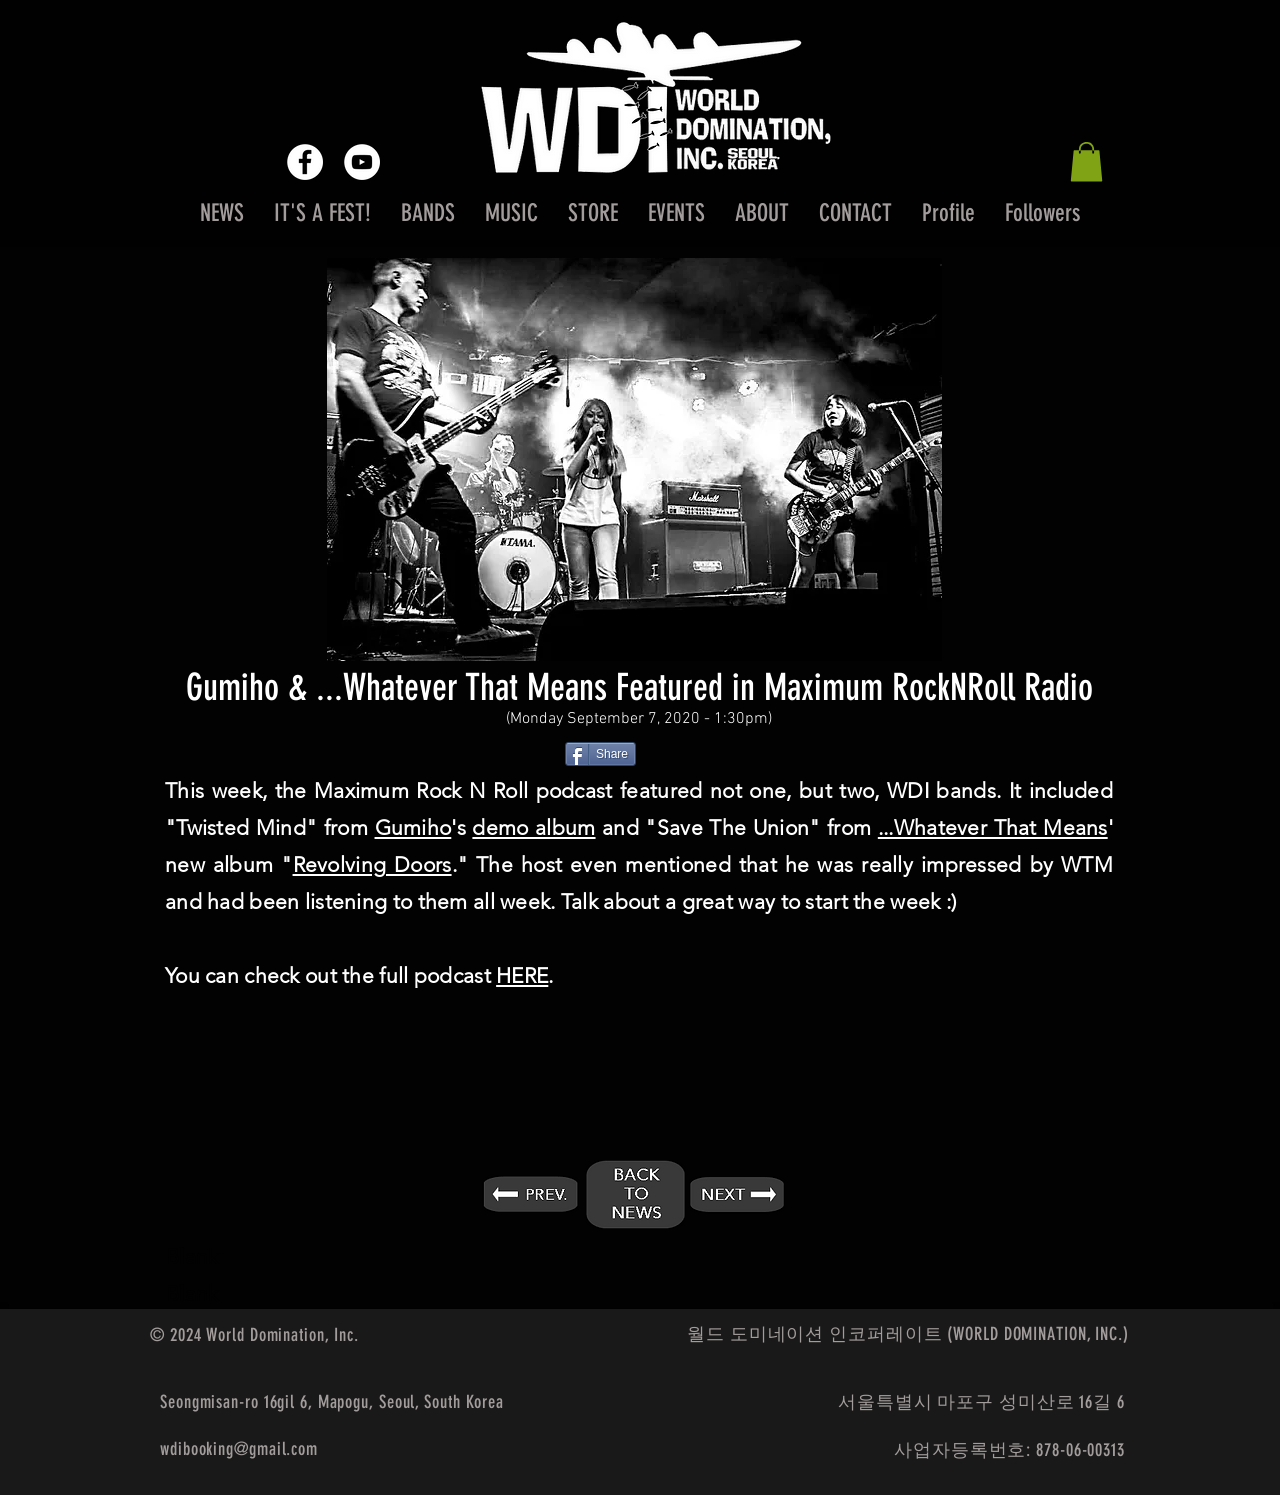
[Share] (600, 754)
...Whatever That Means (993, 827)
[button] (1086, 161)
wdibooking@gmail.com (239, 1449)
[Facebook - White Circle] (305, 162)
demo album (533, 827)
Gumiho (413, 827)
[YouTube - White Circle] (362, 162)
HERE (522, 975)
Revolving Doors (372, 864)
